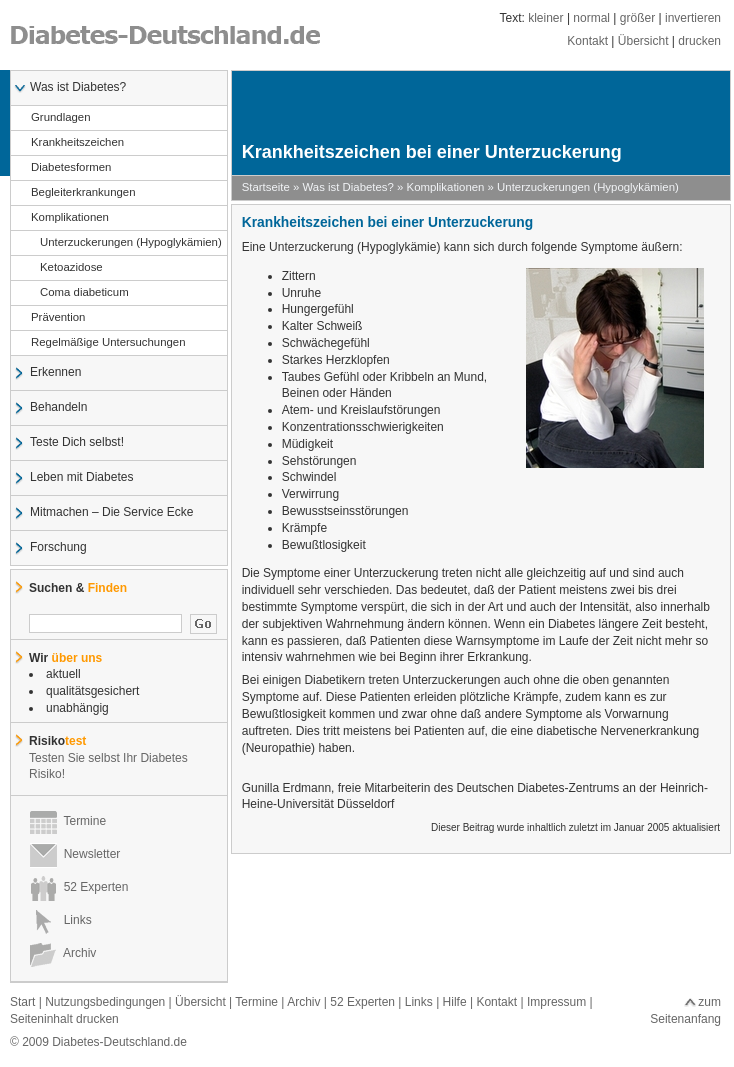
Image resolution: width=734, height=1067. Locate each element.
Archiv (62, 953)
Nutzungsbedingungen (105, 1002)
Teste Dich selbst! (76, 443)
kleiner (545, 18)
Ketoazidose (66, 268)
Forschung (58, 548)
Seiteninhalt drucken (64, 1019)
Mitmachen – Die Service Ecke (111, 513)
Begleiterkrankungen (83, 193)
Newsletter (74, 854)
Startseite (266, 187)
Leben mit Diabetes (81, 478)
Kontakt (587, 41)
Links (60, 920)
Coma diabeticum (79, 293)
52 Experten (78, 887)
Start (22, 1002)
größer (637, 18)
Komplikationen (69, 218)
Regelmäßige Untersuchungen (108, 343)
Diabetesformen (70, 168)
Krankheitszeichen (77, 143)
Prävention (57, 318)
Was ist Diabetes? (77, 88)
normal (591, 18)
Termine (67, 821)
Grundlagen (60, 118)
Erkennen (55, 373)
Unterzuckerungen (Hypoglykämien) (126, 243)
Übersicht (643, 41)
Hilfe (455, 1002)
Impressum (556, 1002)
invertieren (693, 18)
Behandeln (58, 408)
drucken (699, 41)
